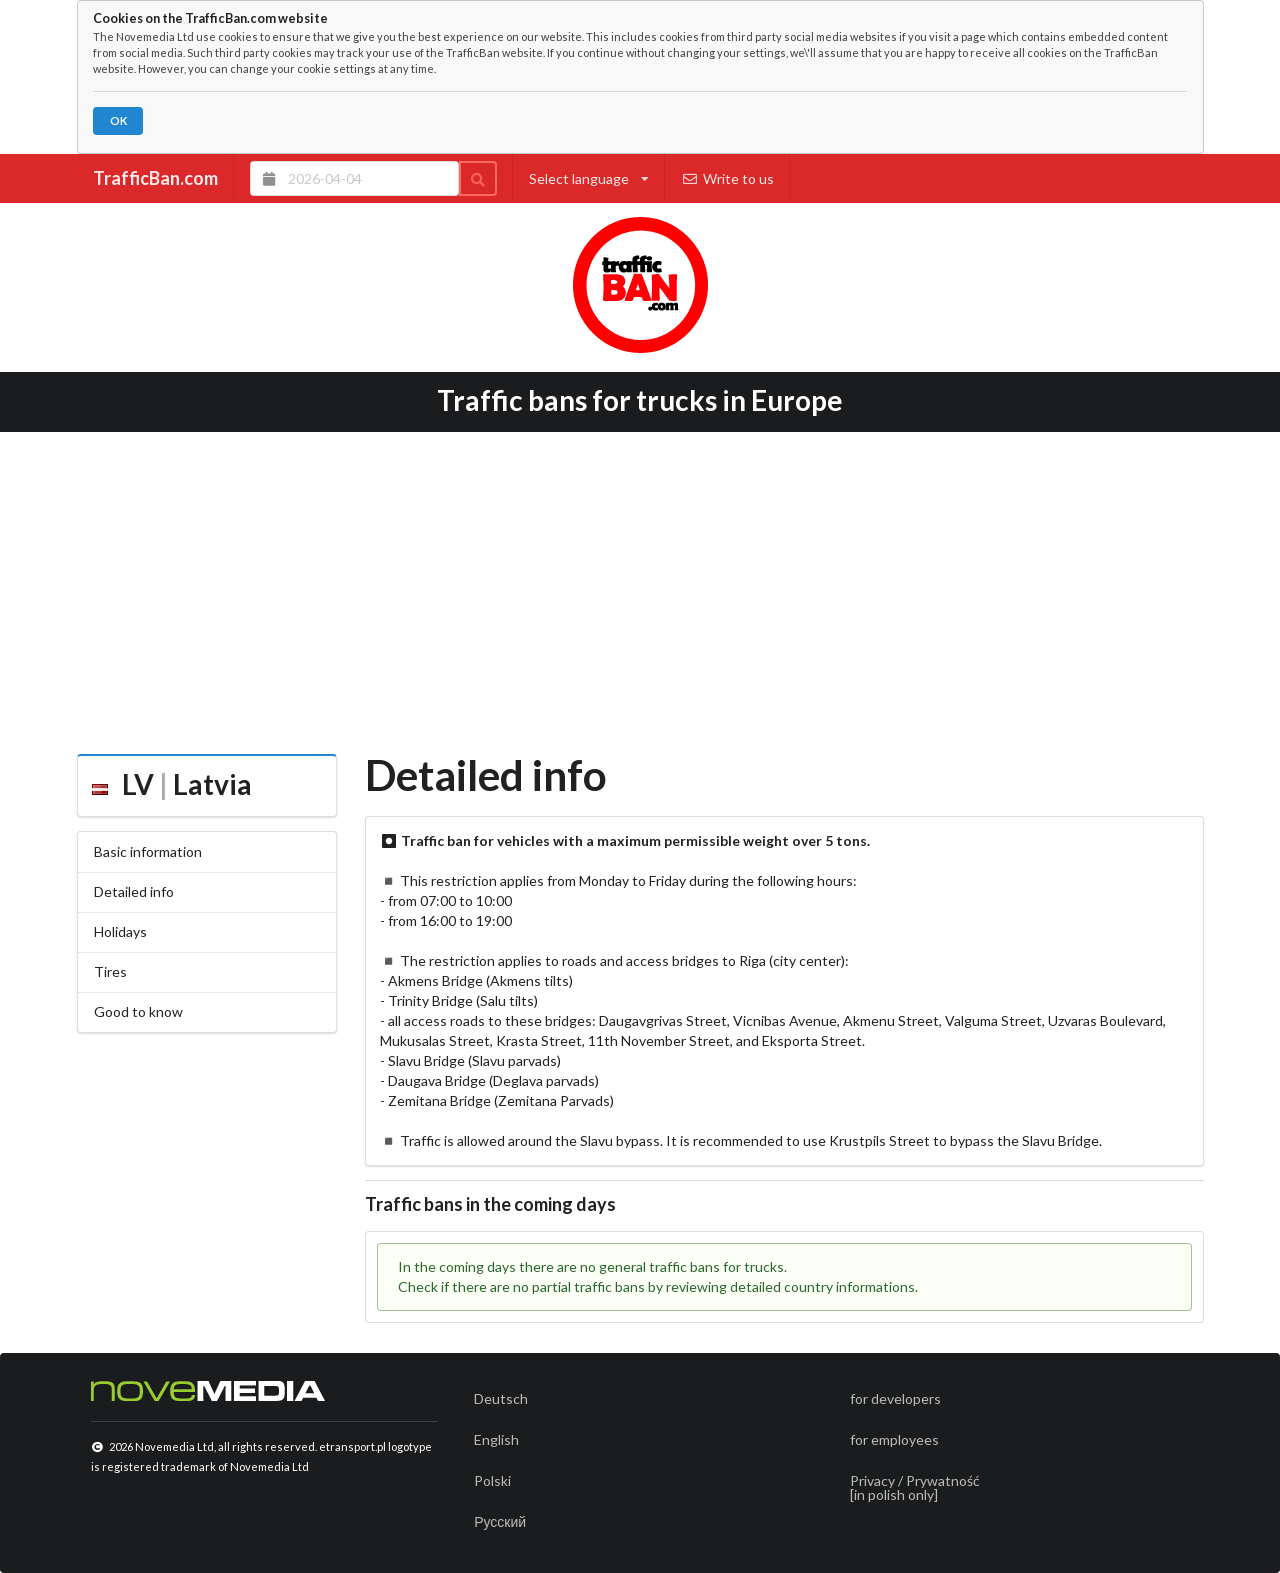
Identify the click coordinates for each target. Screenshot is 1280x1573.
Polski (492, 1480)
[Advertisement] (640, 586)
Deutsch (501, 1398)
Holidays (120, 931)
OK (118, 120)
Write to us (727, 178)
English (496, 1439)
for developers (895, 1398)
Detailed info (134, 891)
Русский (500, 1521)
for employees (894, 1439)
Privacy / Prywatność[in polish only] (915, 1487)
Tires (110, 971)
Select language (589, 178)
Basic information (148, 851)
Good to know (138, 1011)
